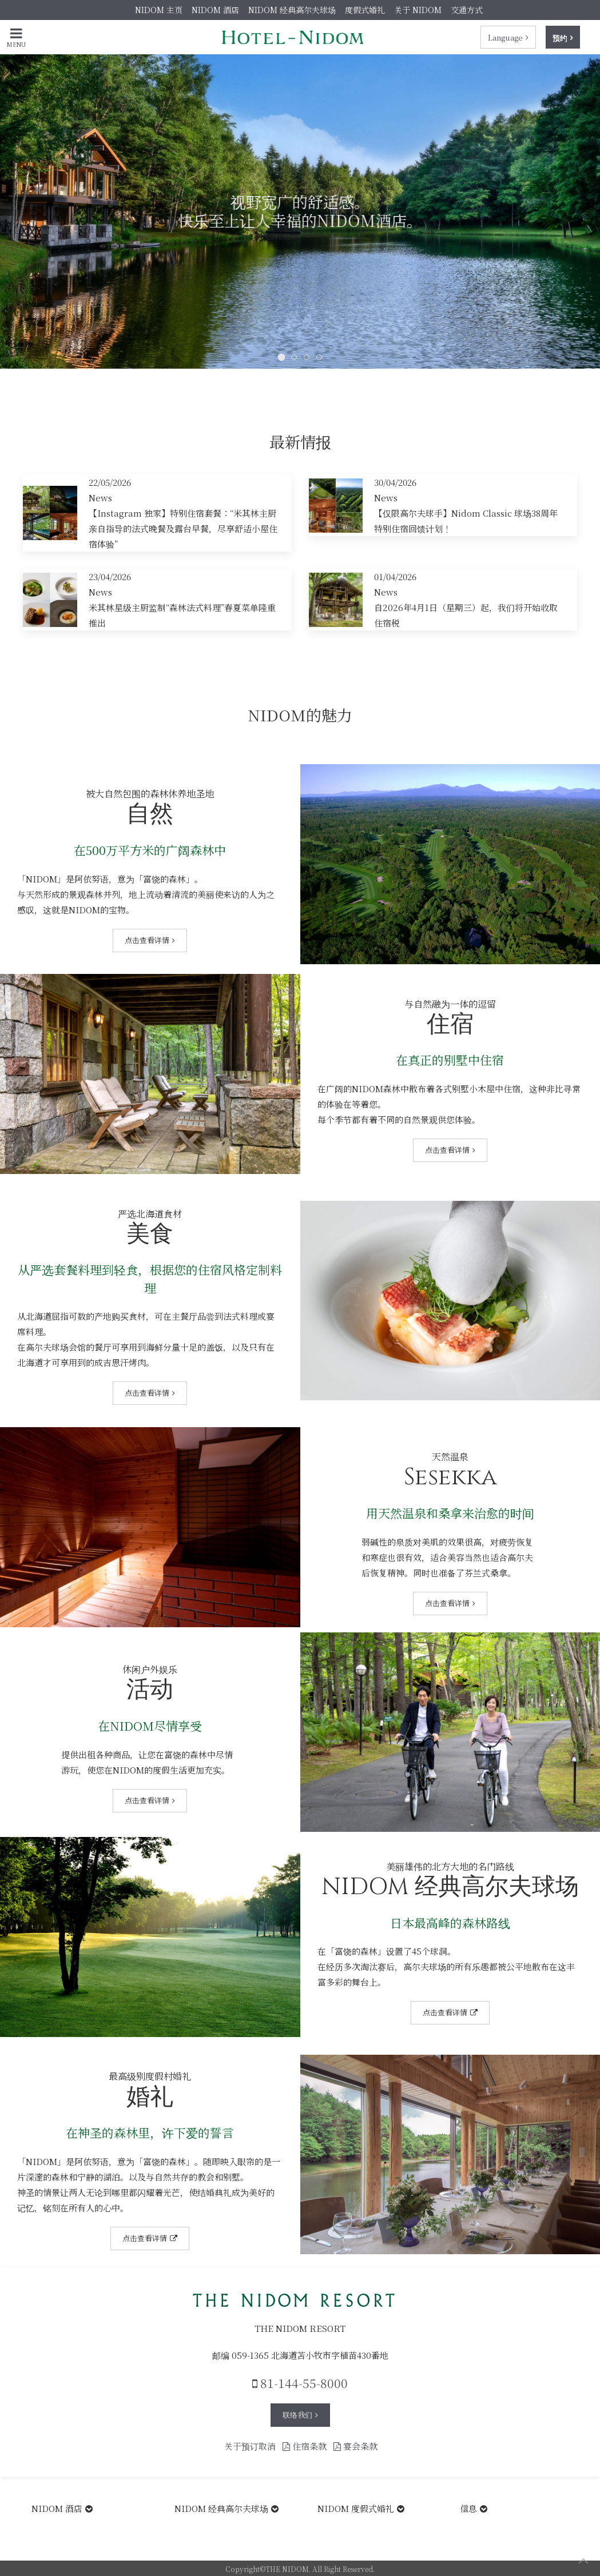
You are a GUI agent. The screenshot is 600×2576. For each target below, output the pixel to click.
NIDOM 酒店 (215, 9)
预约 (560, 37)
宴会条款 (355, 2446)
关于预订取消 (250, 2446)
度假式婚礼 (365, 9)
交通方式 (467, 9)
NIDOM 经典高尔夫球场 (292, 9)
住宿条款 (305, 2446)
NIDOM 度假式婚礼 (355, 2508)
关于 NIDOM (418, 9)
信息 (468, 2508)
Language (505, 37)
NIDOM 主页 (158, 9)
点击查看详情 (147, 939)
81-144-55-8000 (300, 2382)
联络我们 (297, 2414)
